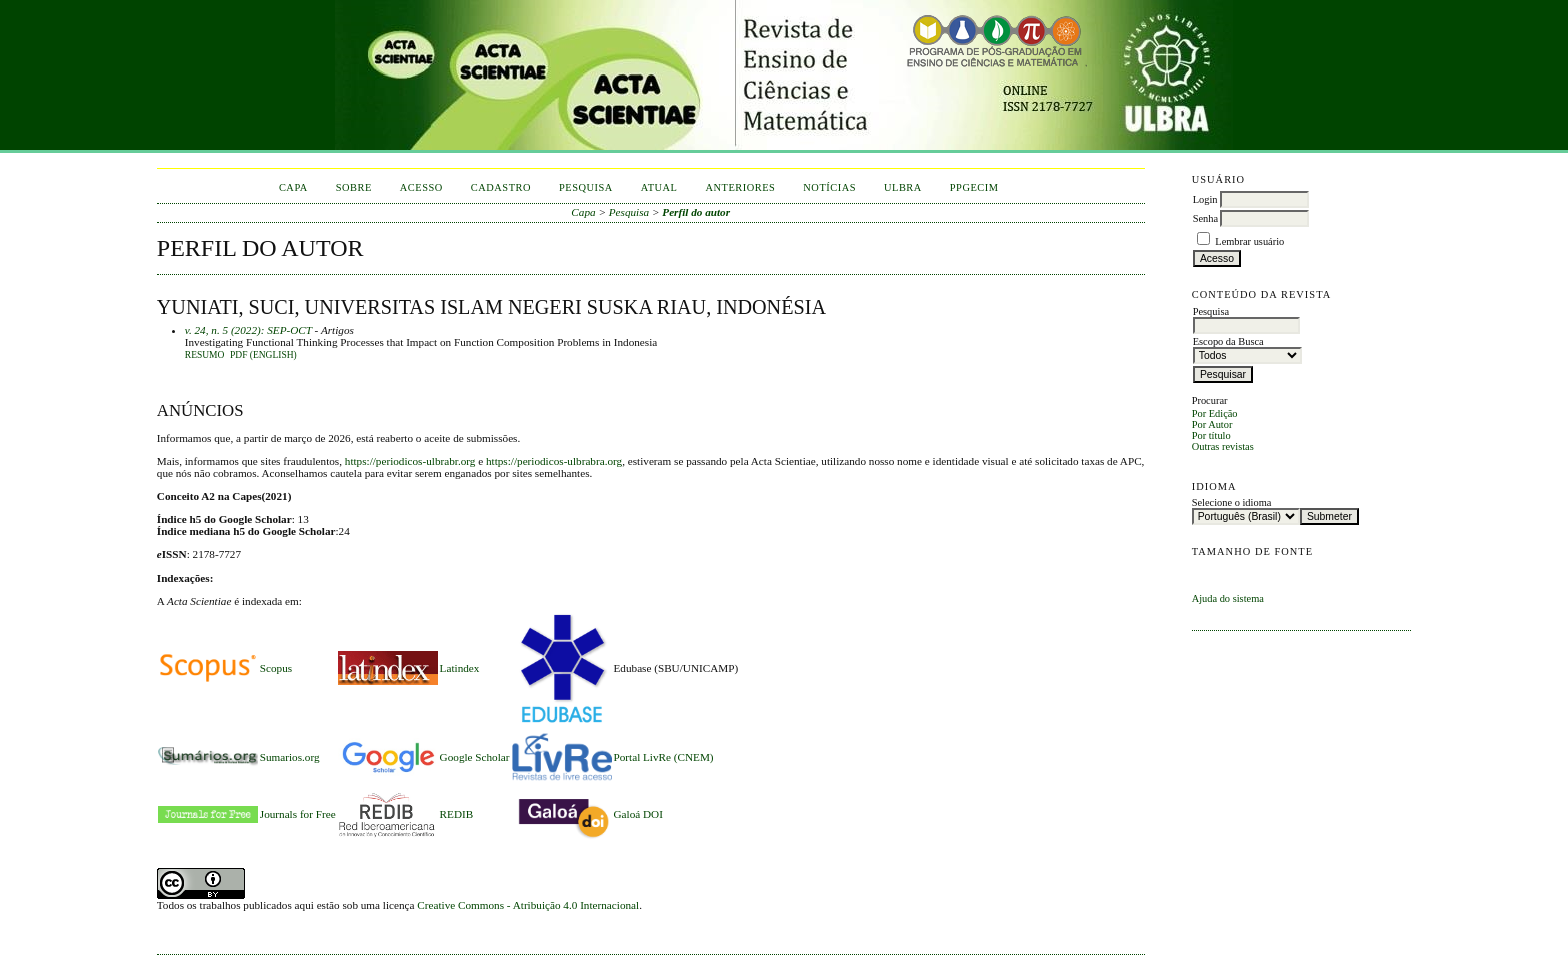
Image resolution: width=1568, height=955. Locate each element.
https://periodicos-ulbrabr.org (410, 461)
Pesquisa (586, 187)
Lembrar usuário (1249, 241)
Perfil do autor (696, 212)
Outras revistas (1223, 446)
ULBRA (903, 187)
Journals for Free (298, 814)
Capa (293, 187)
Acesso (421, 187)
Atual (659, 187)
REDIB (457, 814)
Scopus (276, 668)
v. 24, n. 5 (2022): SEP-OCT (248, 330)
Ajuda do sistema (1228, 598)
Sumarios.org (290, 757)
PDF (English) (263, 355)
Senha (1205, 218)
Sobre (354, 187)
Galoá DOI (638, 814)
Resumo (205, 355)
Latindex (460, 668)
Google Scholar (475, 757)
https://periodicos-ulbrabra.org (554, 461)
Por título (1211, 435)
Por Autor (1212, 424)
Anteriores (740, 187)
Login (1205, 199)
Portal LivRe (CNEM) (664, 757)
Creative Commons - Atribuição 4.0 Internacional (528, 905)
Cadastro (501, 187)
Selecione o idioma (1232, 502)
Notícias (829, 187)
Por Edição (1215, 413)
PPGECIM (974, 187)
